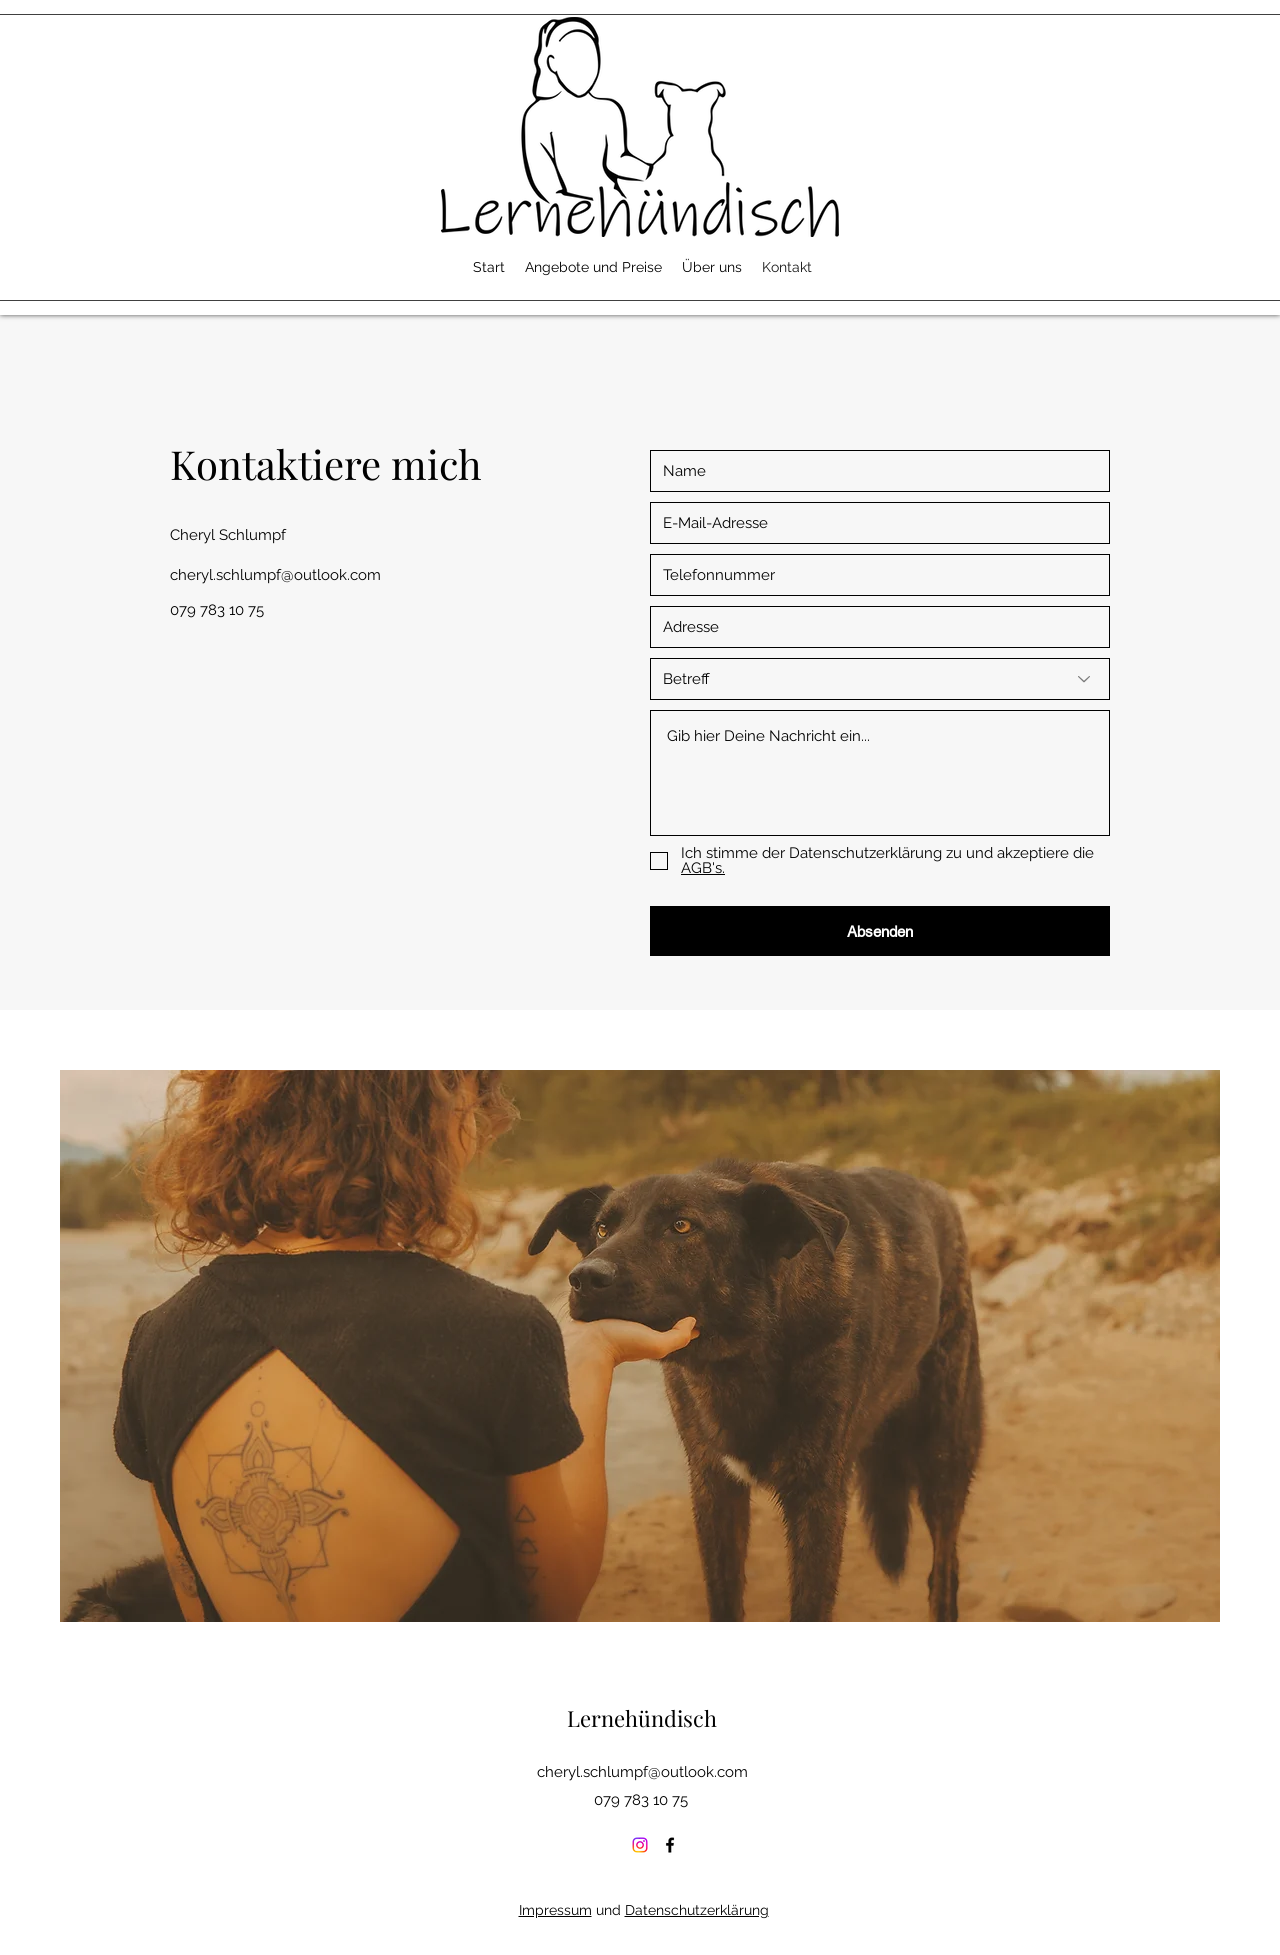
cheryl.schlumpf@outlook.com (275, 575)
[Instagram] (640, 1845)
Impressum (555, 1910)
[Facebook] (670, 1845)
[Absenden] (880, 931)
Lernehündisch (642, 1718)
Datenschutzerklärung (697, 1910)
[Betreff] (880, 679)
